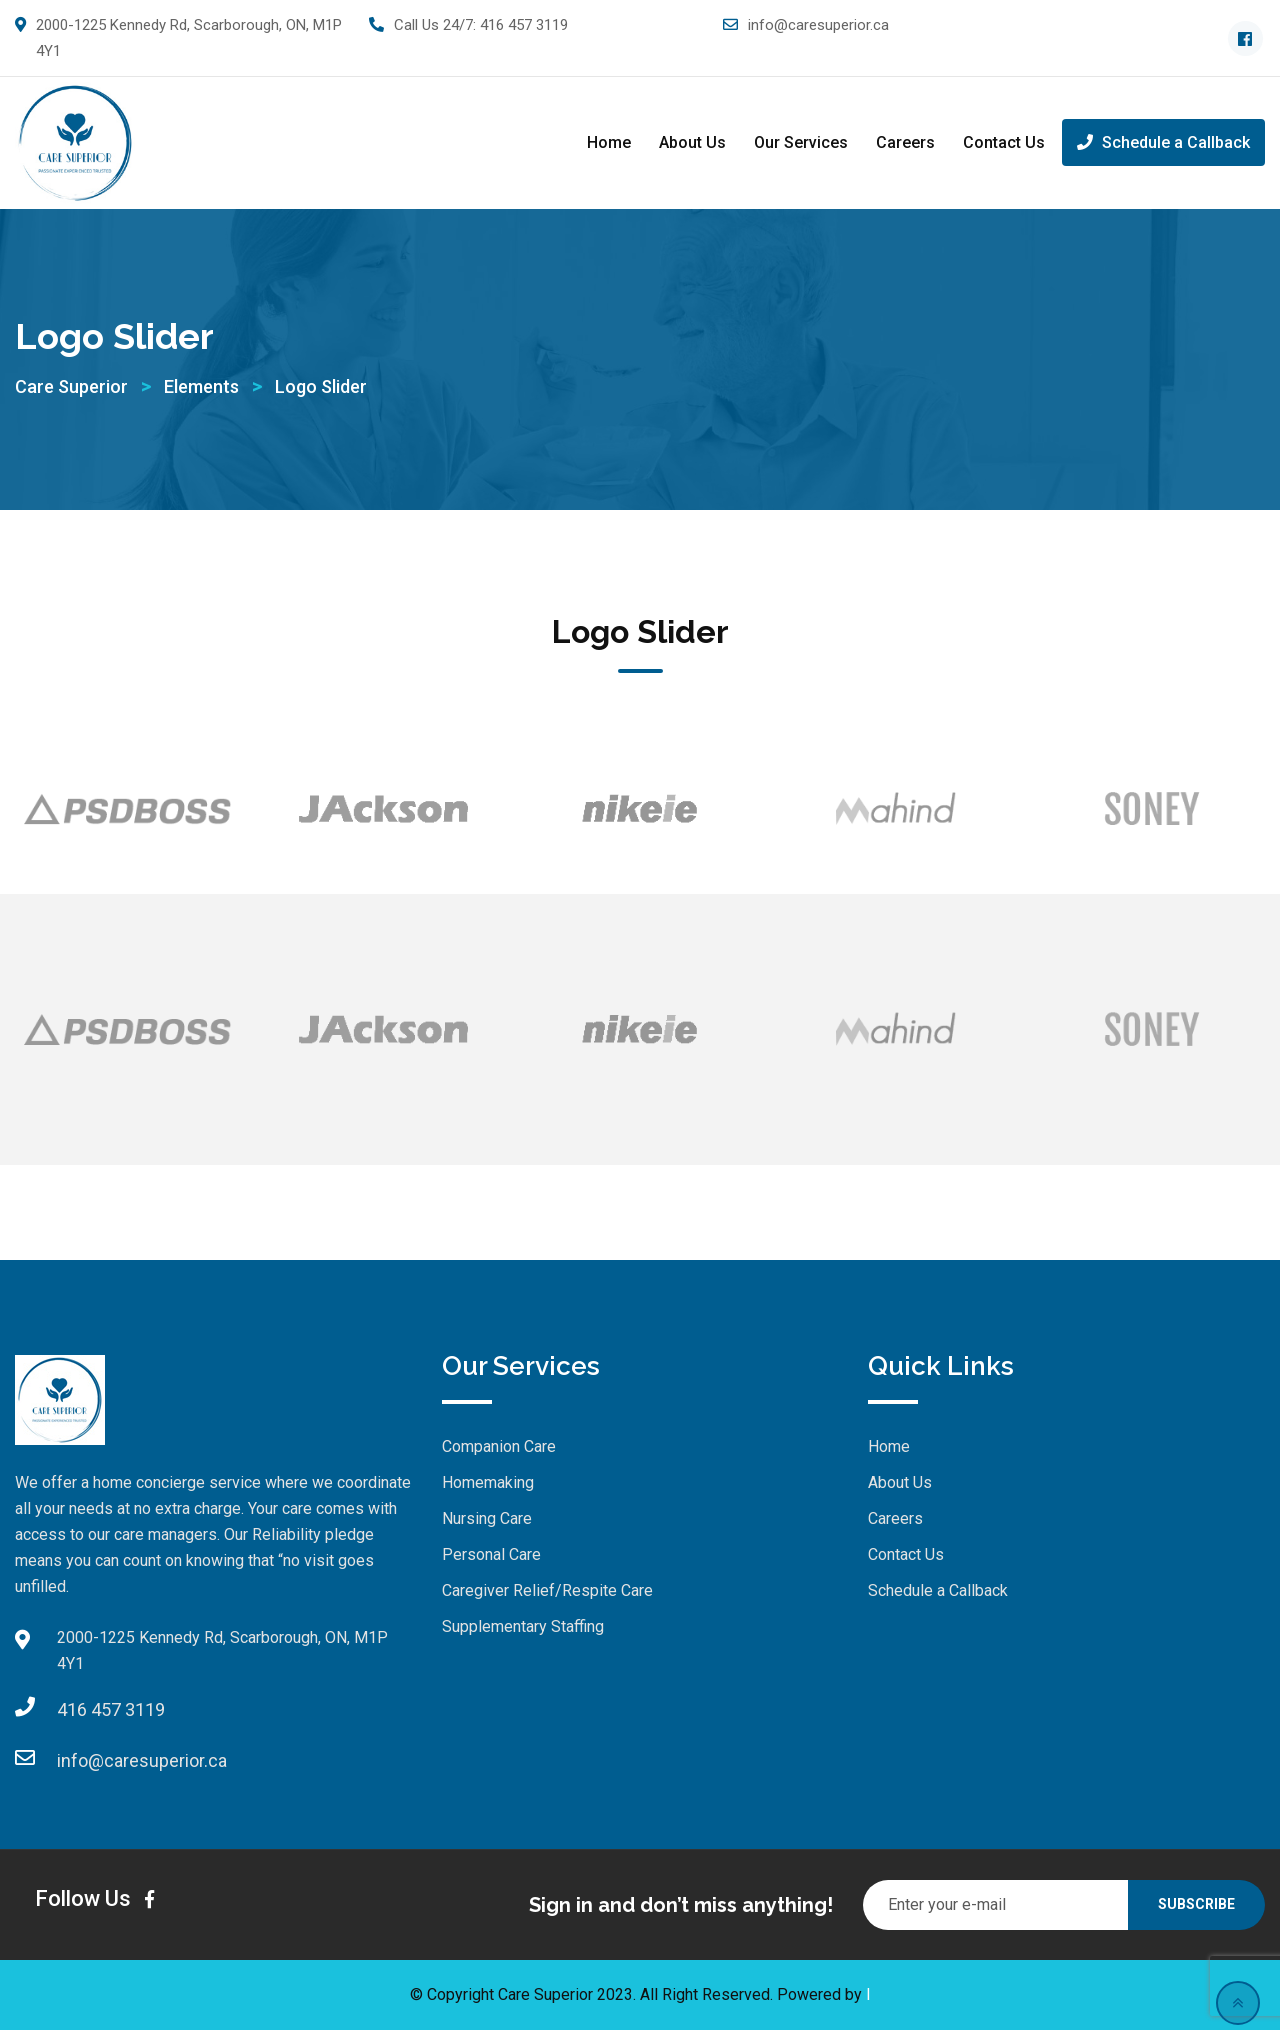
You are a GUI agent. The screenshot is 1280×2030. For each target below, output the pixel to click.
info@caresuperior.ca (818, 25)
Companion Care (499, 1446)
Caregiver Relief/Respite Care (547, 1590)
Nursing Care (487, 1518)
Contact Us (1004, 142)
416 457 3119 (524, 25)
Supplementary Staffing (523, 1626)
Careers (905, 142)
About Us (692, 142)
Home (609, 142)
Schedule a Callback (1163, 142)
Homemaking (488, 1482)
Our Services (801, 142)
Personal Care (491, 1554)
